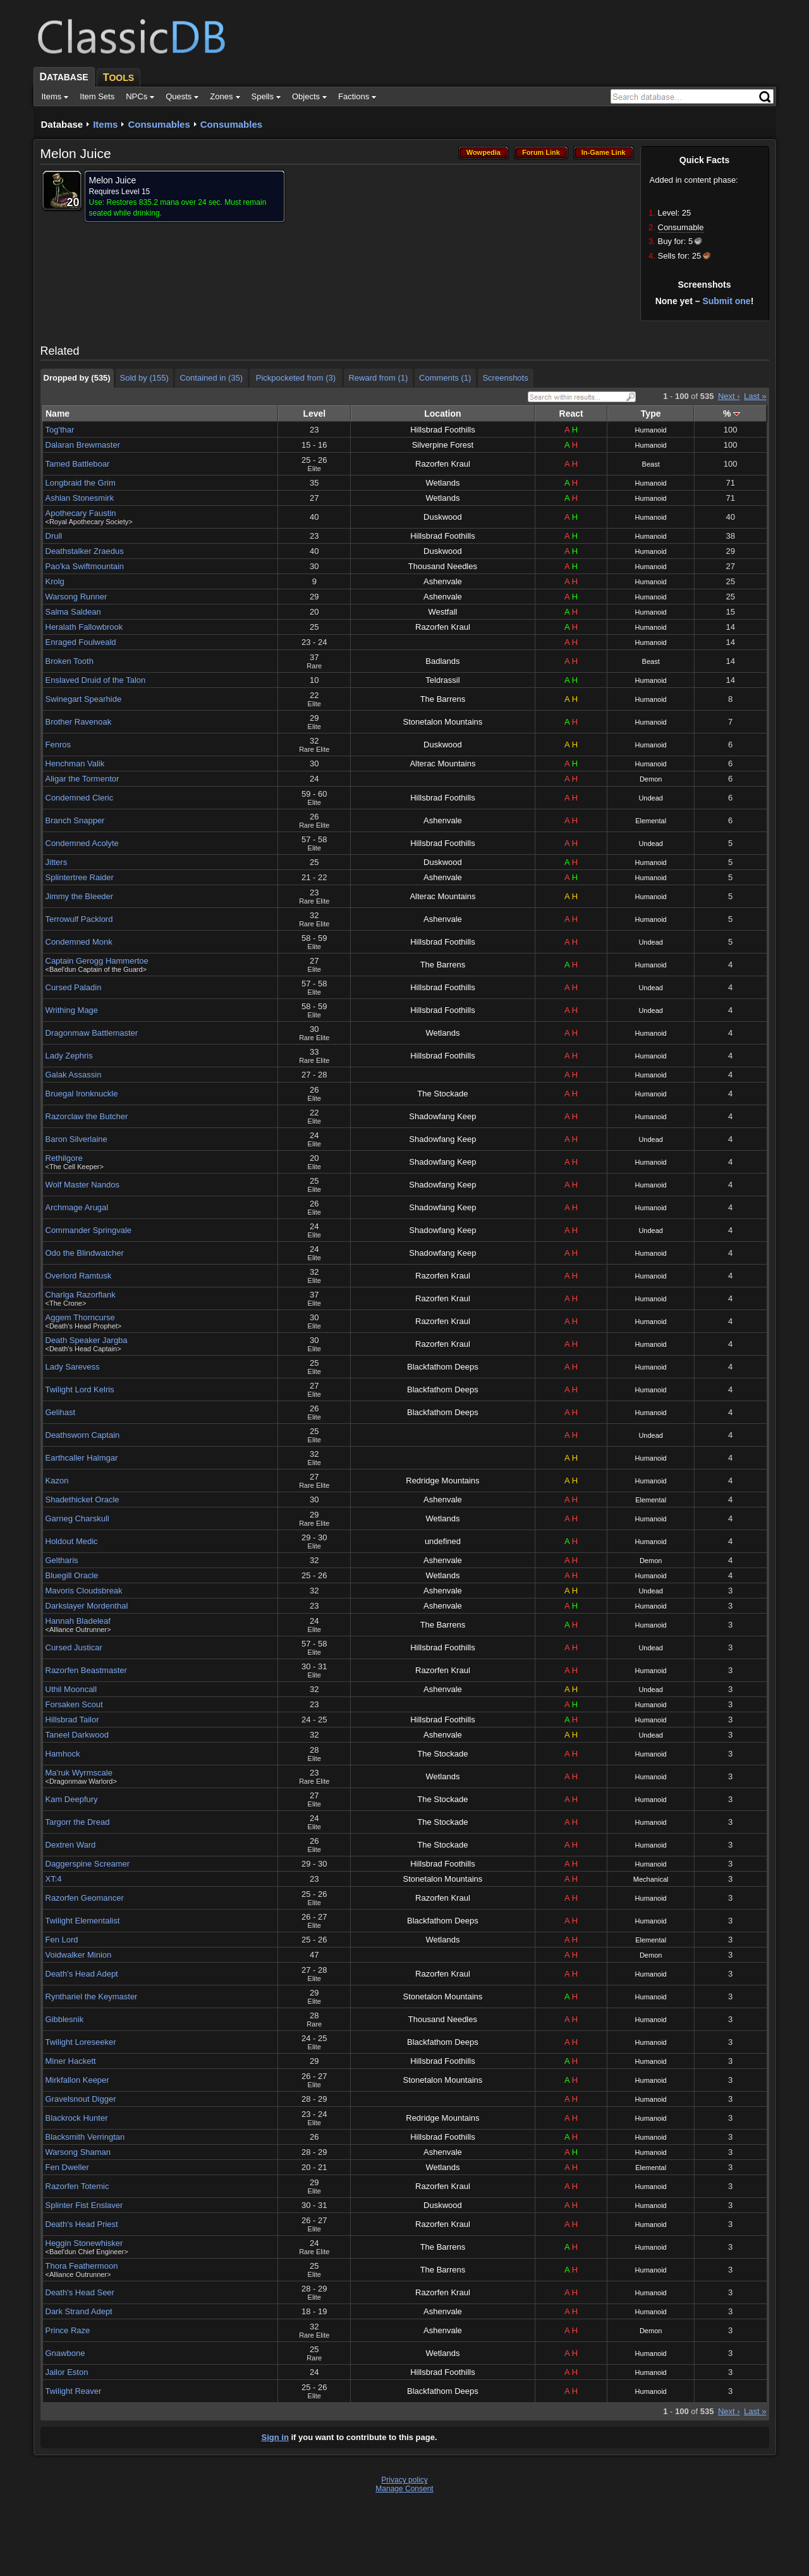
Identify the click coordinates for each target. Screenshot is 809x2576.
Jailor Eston (67, 2372)
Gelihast (61, 1412)
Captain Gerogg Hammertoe (97, 961)
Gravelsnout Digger (81, 2099)
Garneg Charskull (77, 1518)
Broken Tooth (70, 661)
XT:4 (54, 1879)
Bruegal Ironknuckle (82, 1093)
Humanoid (651, 430)
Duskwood (442, 517)
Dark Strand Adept (79, 2311)
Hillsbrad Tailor (72, 1719)
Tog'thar (60, 429)
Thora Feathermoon (82, 2266)
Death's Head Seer (80, 2292)
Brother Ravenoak (79, 722)
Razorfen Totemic (77, 2186)
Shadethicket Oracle (82, 1499)
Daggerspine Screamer (88, 1863)
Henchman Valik (75, 763)
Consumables (159, 124)
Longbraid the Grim (81, 483)
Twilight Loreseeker (81, 2042)
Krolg (55, 581)
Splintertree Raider (80, 877)
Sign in (275, 2437)
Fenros (58, 744)
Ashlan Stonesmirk (80, 498)
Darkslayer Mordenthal (87, 1605)
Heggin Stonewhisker (84, 2243)
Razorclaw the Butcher (87, 1116)
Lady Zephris (69, 1055)
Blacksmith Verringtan (85, 2137)
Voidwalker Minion (79, 1955)
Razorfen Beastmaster (86, 1670)
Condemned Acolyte (82, 843)
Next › (729, 396)
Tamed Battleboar (78, 464)
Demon (651, 779)
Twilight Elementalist (83, 1920)
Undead (650, 798)
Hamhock (63, 1753)
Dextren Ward (71, 1844)
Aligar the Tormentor (82, 778)
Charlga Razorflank (81, 1294)
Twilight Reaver (74, 2391)
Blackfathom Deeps (442, 1366)
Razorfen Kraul (442, 464)
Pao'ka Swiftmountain (85, 566)
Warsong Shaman (78, 2152)
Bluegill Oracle (72, 1575)
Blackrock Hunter (77, 2118)
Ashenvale (442, 581)
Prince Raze (68, 2330)
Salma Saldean (73, 611)
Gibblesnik (65, 2019)
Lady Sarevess (73, 1366)
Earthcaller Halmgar (82, 1458)
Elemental (650, 821)
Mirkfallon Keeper (77, 2080)
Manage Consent (404, 2488)
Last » (755, 396)
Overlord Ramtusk (79, 1275)
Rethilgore (64, 1158)
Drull (54, 536)
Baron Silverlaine (76, 1139)
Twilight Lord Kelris (80, 1389)
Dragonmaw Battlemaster (92, 1033)
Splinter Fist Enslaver (84, 2205)
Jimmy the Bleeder (80, 896)
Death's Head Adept (82, 1973)
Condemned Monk (79, 942)
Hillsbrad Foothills (442, 429)
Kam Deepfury (72, 1799)
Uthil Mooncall (71, 1689)
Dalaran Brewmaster (83, 445)
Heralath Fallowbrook (84, 627)
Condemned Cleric (80, 797)
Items (105, 124)
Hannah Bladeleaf (78, 1621)
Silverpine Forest (443, 445)
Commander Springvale (89, 1230)
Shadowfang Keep (442, 1116)
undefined (443, 1541)
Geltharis (62, 1560)
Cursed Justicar (74, 1647)
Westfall (442, 611)
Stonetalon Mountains (443, 722)
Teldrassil (442, 680)
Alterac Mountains (442, 763)
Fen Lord (62, 1939)
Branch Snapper (75, 820)
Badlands (442, 661)
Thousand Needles (442, 566)
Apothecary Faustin (81, 513)
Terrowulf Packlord (79, 919)
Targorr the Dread (78, 1822)
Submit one (726, 301)
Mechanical (651, 1879)
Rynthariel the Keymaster (92, 1996)
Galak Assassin (74, 1074)
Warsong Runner (76, 596)
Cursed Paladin (74, 987)
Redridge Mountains (442, 1480)
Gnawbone (65, 2353)
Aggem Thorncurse (80, 1317)
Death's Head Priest (82, 2224)
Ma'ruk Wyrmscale (79, 1772)
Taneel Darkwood (77, 1734)
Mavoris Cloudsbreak (84, 1590)
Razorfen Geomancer (85, 1898)
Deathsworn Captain (83, 1435)
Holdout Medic (72, 1541)
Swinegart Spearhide (84, 699)
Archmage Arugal (77, 1207)
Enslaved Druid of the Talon (96, 680)
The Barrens (443, 699)
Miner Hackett (71, 2061)
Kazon (57, 1480)
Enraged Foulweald (81, 642)
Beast (651, 464)
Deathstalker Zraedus (85, 551)
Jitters (57, 862)
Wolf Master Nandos (83, 1184)
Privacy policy (404, 2479)
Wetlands (442, 483)
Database (62, 124)
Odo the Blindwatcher (85, 1253)
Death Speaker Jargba (87, 1340)
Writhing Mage (72, 1010)
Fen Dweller (67, 2167)
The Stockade (442, 1093)
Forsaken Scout (74, 1704)
